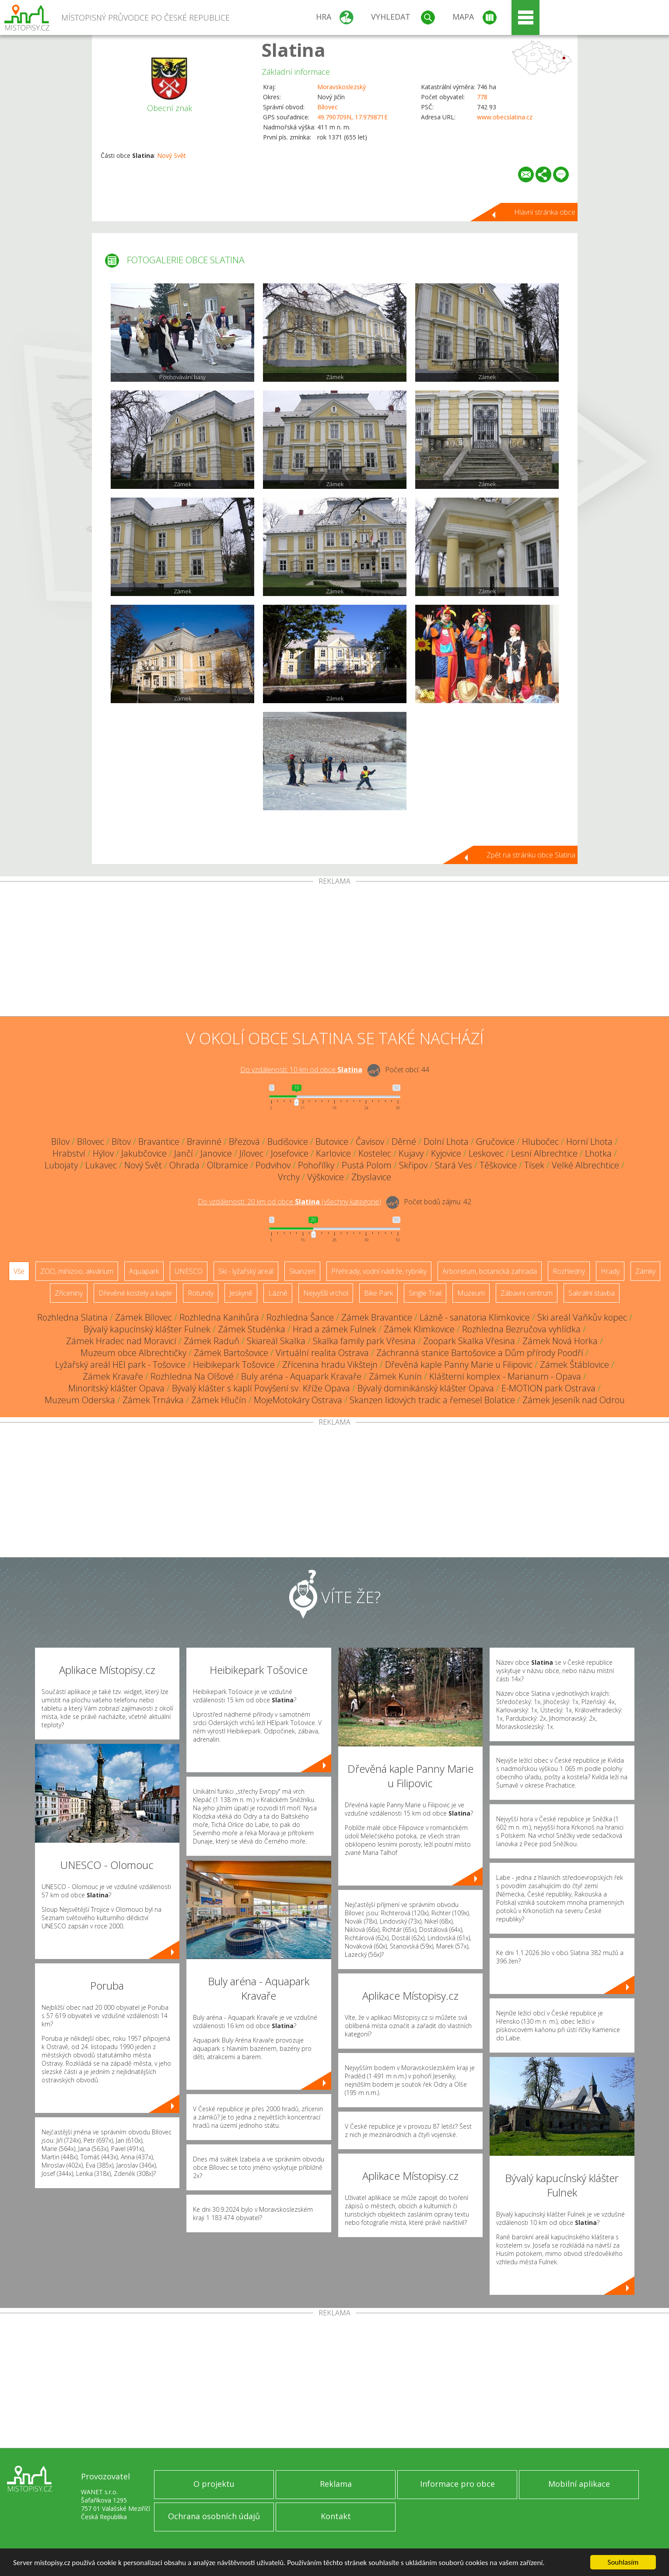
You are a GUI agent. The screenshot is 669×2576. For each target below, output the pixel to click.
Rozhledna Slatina (72, 1317)
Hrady (610, 1271)
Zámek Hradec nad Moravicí (121, 1341)
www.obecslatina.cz (504, 117)
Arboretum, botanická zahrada (489, 1271)
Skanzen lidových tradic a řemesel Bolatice (432, 1400)
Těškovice (498, 1165)
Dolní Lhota (446, 1141)
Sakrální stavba (591, 1293)
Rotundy (201, 1293)
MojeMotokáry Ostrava (298, 1400)
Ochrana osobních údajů (214, 2516)
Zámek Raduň (211, 1341)
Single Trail (425, 1293)
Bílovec (327, 107)
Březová (244, 1141)
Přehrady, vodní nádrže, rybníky (379, 1271)
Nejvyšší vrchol (325, 1293)
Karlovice (333, 1153)
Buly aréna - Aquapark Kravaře (301, 1376)
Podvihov (273, 1165)
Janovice (216, 1153)
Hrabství (69, 1153)
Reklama (336, 2483)
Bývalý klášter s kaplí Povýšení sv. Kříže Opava (261, 1388)
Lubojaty (61, 1165)
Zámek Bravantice (376, 1317)
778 (482, 97)
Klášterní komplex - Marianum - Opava (505, 1376)
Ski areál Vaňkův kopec (582, 1317)
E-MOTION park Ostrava (548, 1388)
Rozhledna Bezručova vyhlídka (521, 1329)
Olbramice (227, 1165)
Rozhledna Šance (300, 1317)
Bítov (121, 1141)
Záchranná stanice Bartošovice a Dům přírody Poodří (479, 1353)
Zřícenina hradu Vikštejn (330, 1364)
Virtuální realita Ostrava (322, 1353)
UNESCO (189, 1271)
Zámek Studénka (251, 1329)
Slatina (294, 49)
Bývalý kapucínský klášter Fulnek (147, 1329)
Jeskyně (240, 1293)
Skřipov (413, 1165)
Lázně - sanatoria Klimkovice (475, 1317)
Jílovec (251, 1153)
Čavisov (370, 1141)
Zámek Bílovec (143, 1317)
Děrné (404, 1141)
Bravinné (204, 1141)
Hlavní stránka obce (544, 212)
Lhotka (598, 1153)
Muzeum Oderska (80, 1400)
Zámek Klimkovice (419, 1329)
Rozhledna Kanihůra (219, 1317)
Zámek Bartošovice (231, 1353)
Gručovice (495, 1141)
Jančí (183, 1153)
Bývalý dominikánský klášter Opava (425, 1388)
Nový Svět (171, 155)
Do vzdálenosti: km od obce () (289, 1201)
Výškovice (325, 1177)
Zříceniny (69, 1293)
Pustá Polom (367, 1165)
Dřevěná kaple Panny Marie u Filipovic (458, 1364)
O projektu (214, 2483)
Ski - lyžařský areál (245, 1271)
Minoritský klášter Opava (116, 1388)
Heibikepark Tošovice (234, 1364)
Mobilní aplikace (579, 2483)
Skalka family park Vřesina (364, 1341)
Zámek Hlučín (218, 1400)
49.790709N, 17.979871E (352, 117)
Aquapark (144, 1271)
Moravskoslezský (341, 87)
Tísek (534, 1165)
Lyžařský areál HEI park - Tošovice (120, 1364)
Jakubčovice (144, 1153)
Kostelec (374, 1153)
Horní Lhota (589, 1141)
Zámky (645, 1271)
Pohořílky (316, 1165)
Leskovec (486, 1153)
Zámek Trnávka (153, 1400)
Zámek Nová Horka (560, 1341)
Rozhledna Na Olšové (192, 1376)
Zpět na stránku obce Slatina (531, 855)
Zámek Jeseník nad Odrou (573, 1400)
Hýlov (103, 1153)
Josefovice (289, 1153)
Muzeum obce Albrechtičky (133, 1353)
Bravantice (158, 1141)
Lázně (277, 1293)
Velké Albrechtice (585, 1165)
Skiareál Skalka (276, 1341)
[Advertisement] (334, 950)
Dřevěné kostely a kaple (135, 1293)
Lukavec (101, 1165)
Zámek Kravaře (113, 1376)
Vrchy (289, 1177)
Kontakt (336, 2516)
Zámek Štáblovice (574, 1364)
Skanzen (302, 1271)
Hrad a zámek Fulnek (334, 1329)
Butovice (331, 1141)
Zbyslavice (371, 1177)
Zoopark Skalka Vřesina (469, 1341)
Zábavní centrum (527, 1293)
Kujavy (411, 1153)
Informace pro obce (457, 2483)
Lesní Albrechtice (544, 1153)
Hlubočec (540, 1141)
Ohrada (184, 1165)
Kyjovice (446, 1153)
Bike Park (378, 1293)
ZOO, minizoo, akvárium (76, 1271)
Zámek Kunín (395, 1376)
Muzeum (471, 1293)
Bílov (60, 1141)
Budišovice (287, 1141)
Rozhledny (569, 1271)
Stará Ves (453, 1165)
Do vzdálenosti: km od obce (301, 1069)
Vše (19, 1271)
